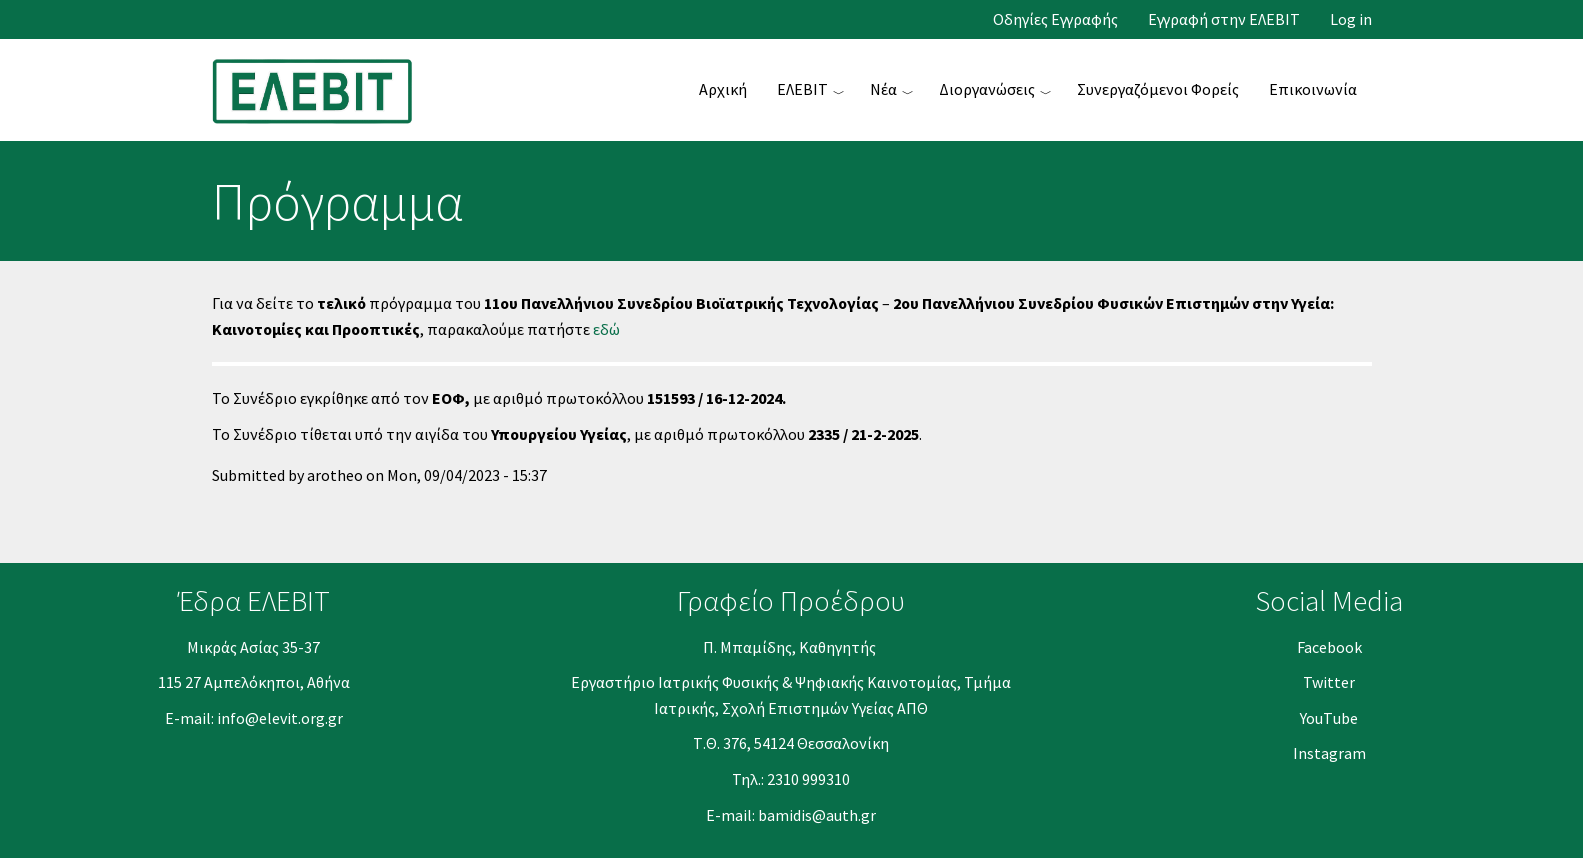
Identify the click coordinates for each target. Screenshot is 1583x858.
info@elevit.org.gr (280, 718)
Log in (1351, 19)
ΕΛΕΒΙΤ (802, 89)
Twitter (1329, 682)
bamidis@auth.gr (817, 815)
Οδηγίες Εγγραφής (1055, 19)
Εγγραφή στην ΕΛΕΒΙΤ (1224, 19)
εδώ (606, 329)
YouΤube (1329, 718)
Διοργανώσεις (987, 89)
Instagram (1329, 753)
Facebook (1329, 647)
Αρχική (723, 89)
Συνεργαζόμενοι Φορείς (1158, 89)
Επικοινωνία (1313, 89)
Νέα (883, 89)
